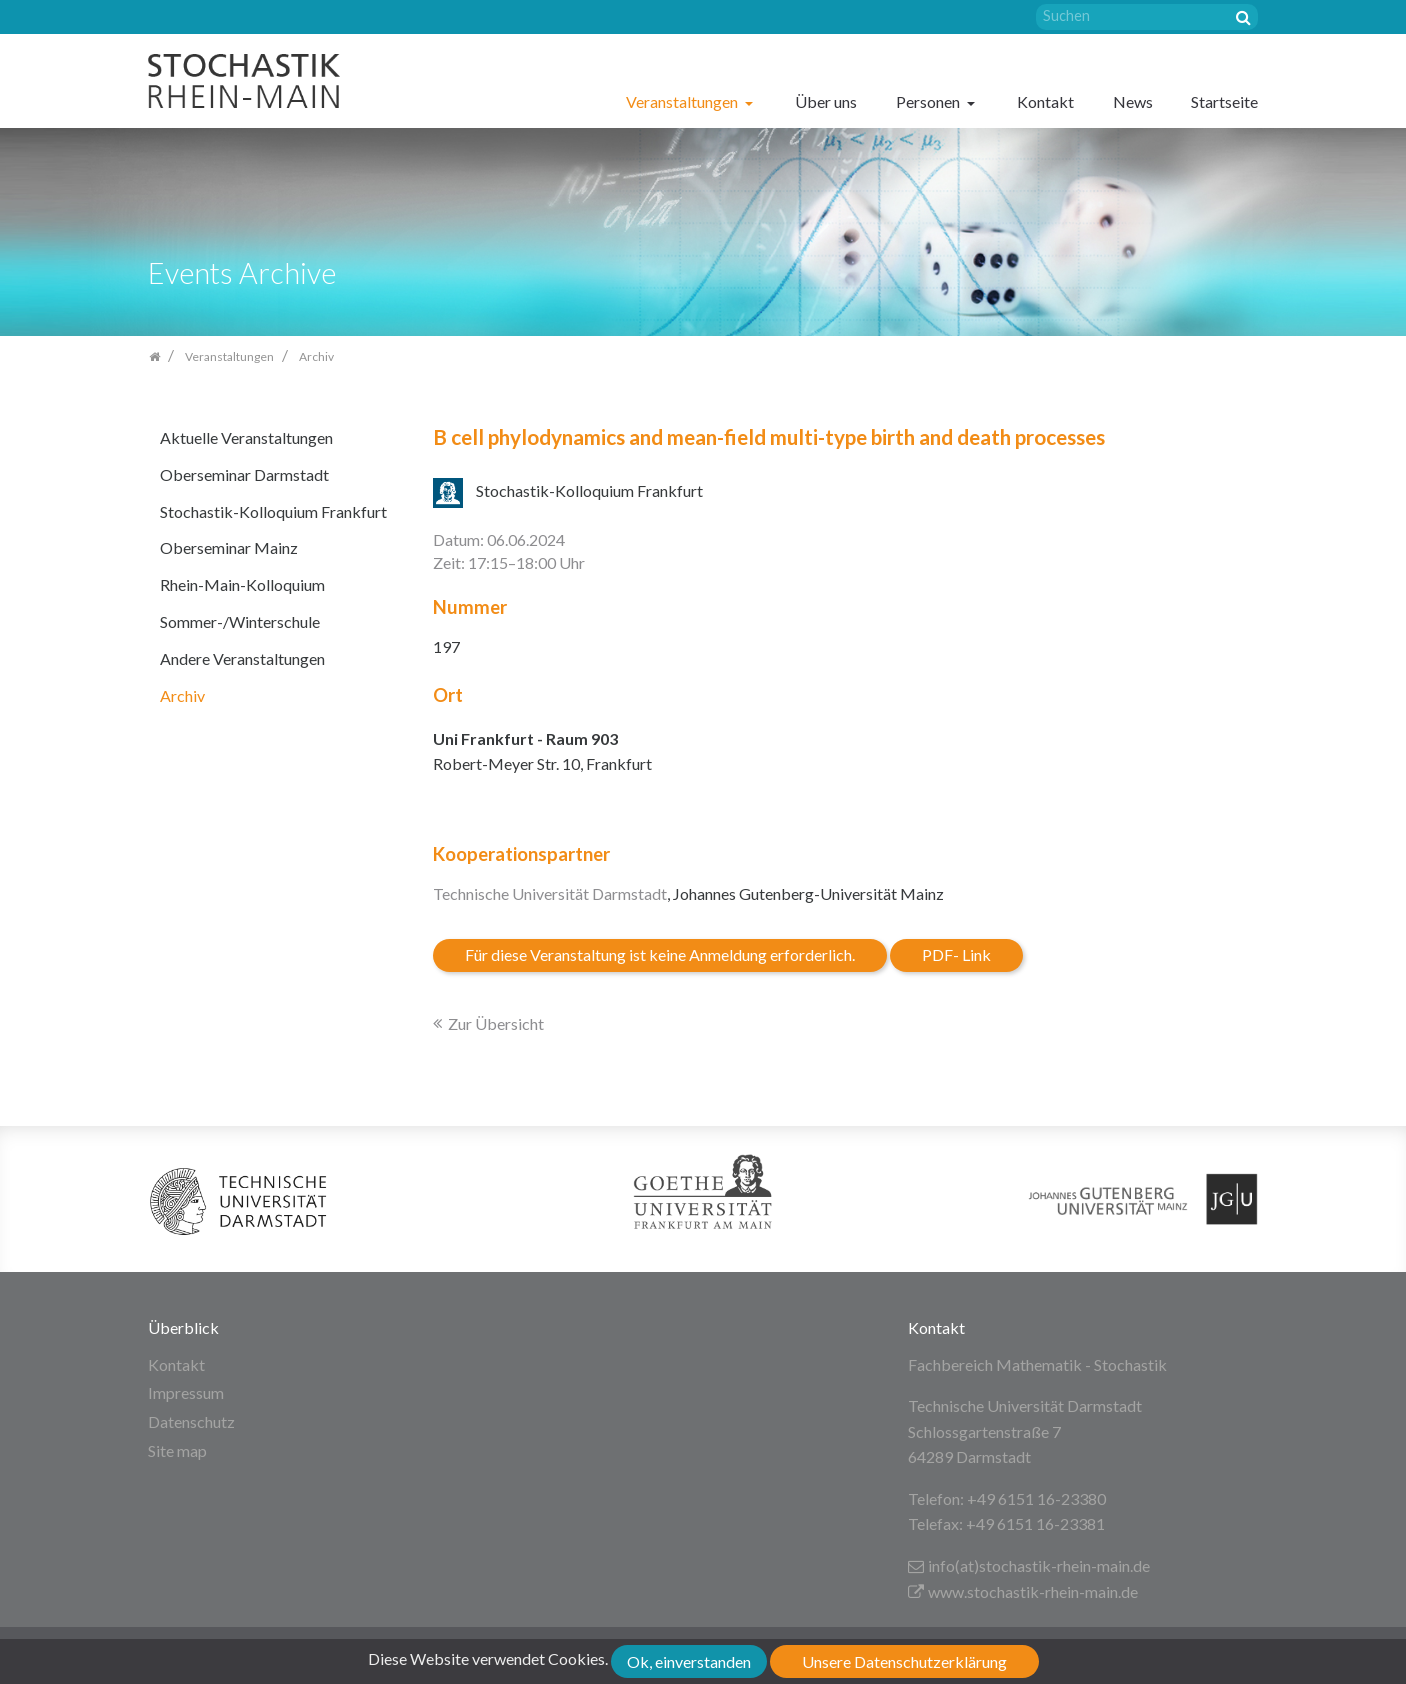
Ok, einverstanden (689, 1661)
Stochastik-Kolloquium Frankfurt (273, 511)
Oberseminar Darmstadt (244, 474)
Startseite (1224, 101)
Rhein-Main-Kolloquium (242, 584)
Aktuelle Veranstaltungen (246, 437)
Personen (929, 101)
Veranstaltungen (683, 101)
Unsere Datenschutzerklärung (904, 1661)
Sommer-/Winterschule (240, 621)
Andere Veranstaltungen (242, 658)
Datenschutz (191, 1421)
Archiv (182, 695)
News (1133, 101)
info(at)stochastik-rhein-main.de (1029, 1565)
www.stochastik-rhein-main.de (1023, 1591)
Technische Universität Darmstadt (550, 893)
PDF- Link (956, 954)
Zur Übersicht (496, 1023)
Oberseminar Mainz (229, 547)
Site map (177, 1450)
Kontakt (1045, 101)
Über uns (826, 101)
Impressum (186, 1392)
